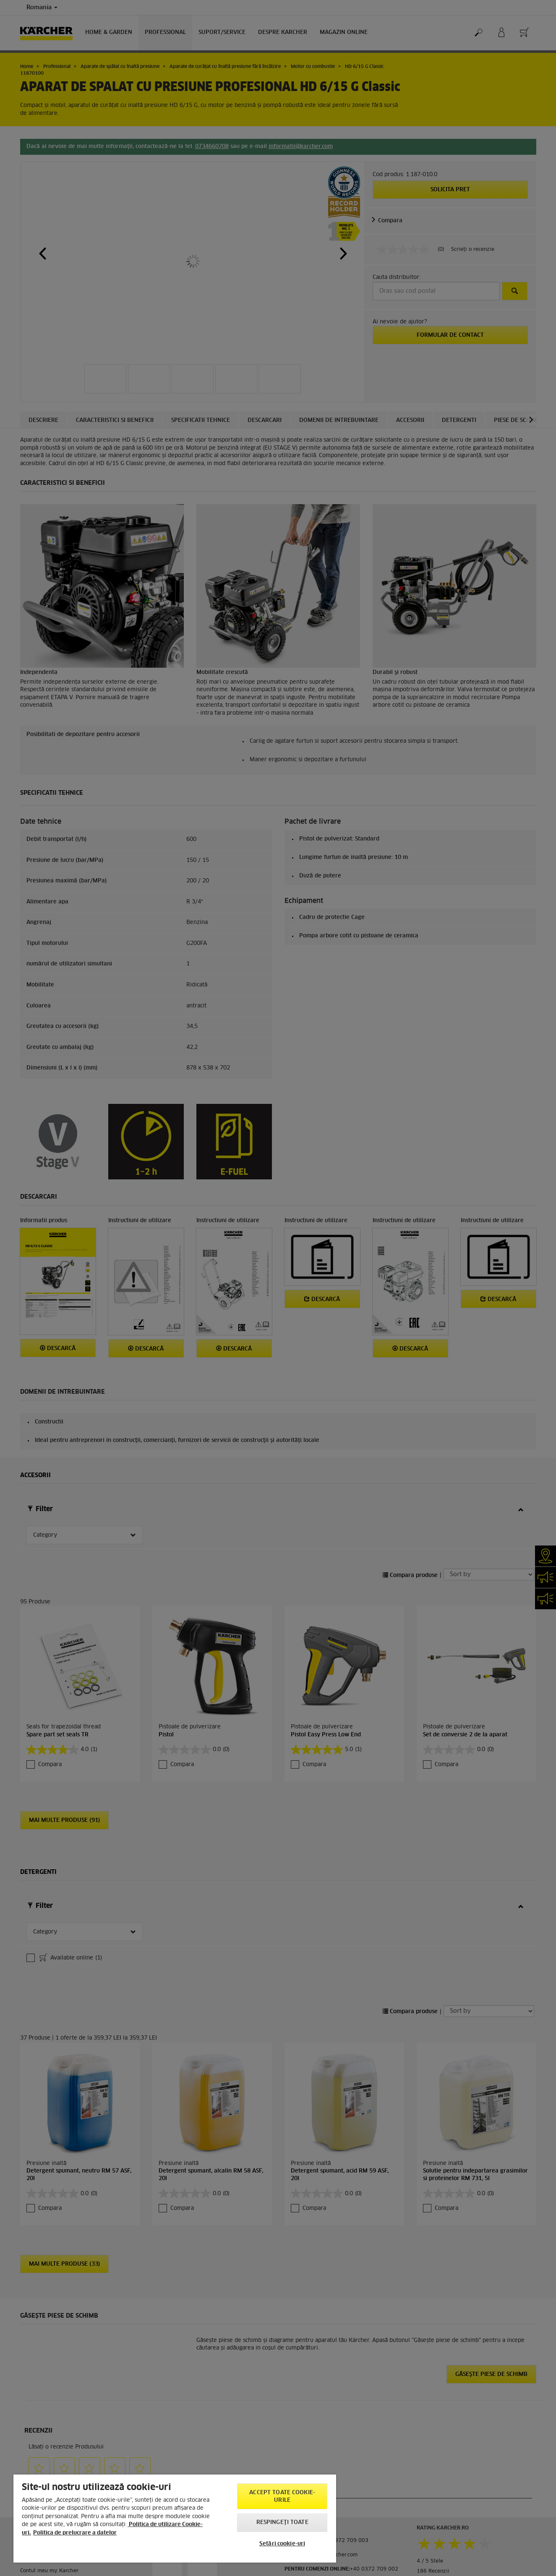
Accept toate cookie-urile (282, 2496)
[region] (174, 2519)
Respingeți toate (282, 2522)
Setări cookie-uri (282, 2544)
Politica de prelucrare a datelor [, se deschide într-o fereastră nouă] (75, 2533)
